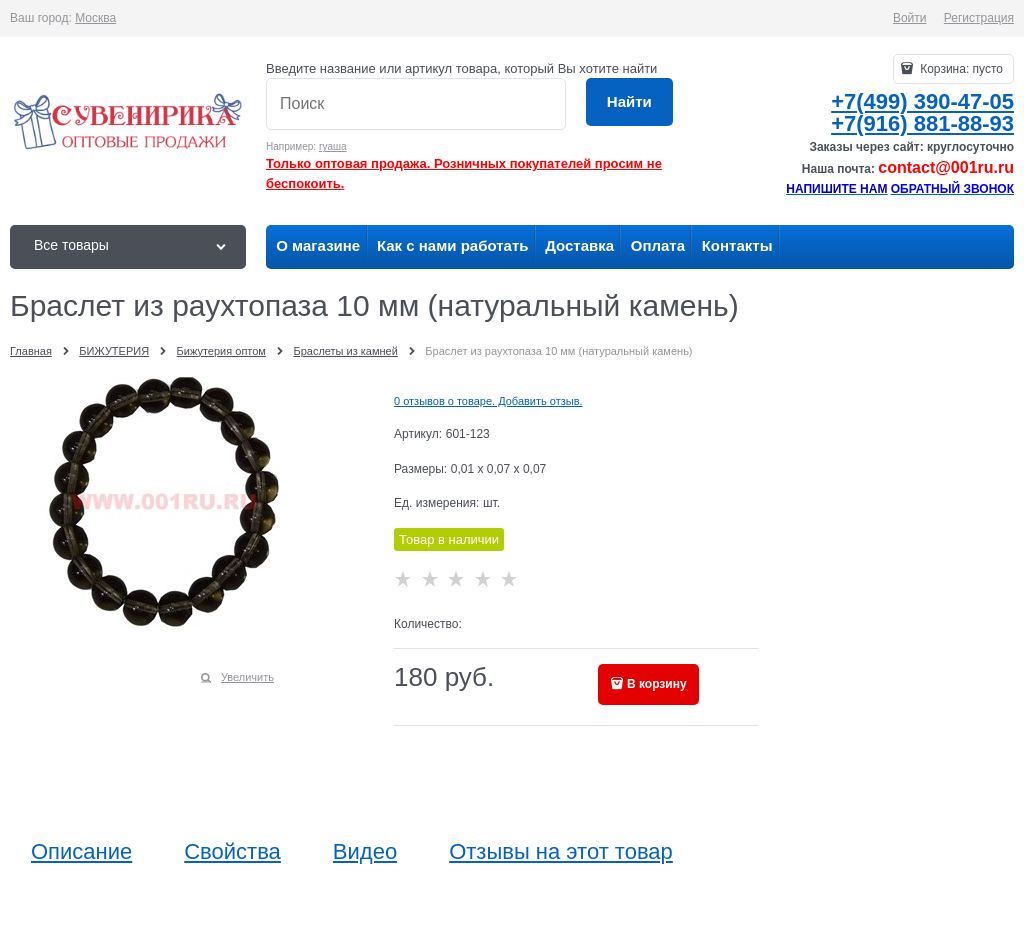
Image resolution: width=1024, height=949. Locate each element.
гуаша (333, 146)
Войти (910, 18)
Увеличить (247, 677)
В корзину (657, 684)
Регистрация (979, 18)
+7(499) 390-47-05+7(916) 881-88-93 (922, 112)
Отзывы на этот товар (561, 852)
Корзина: (960, 69)
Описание (81, 852)
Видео (365, 852)
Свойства (232, 852)
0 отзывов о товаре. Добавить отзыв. (488, 401)
